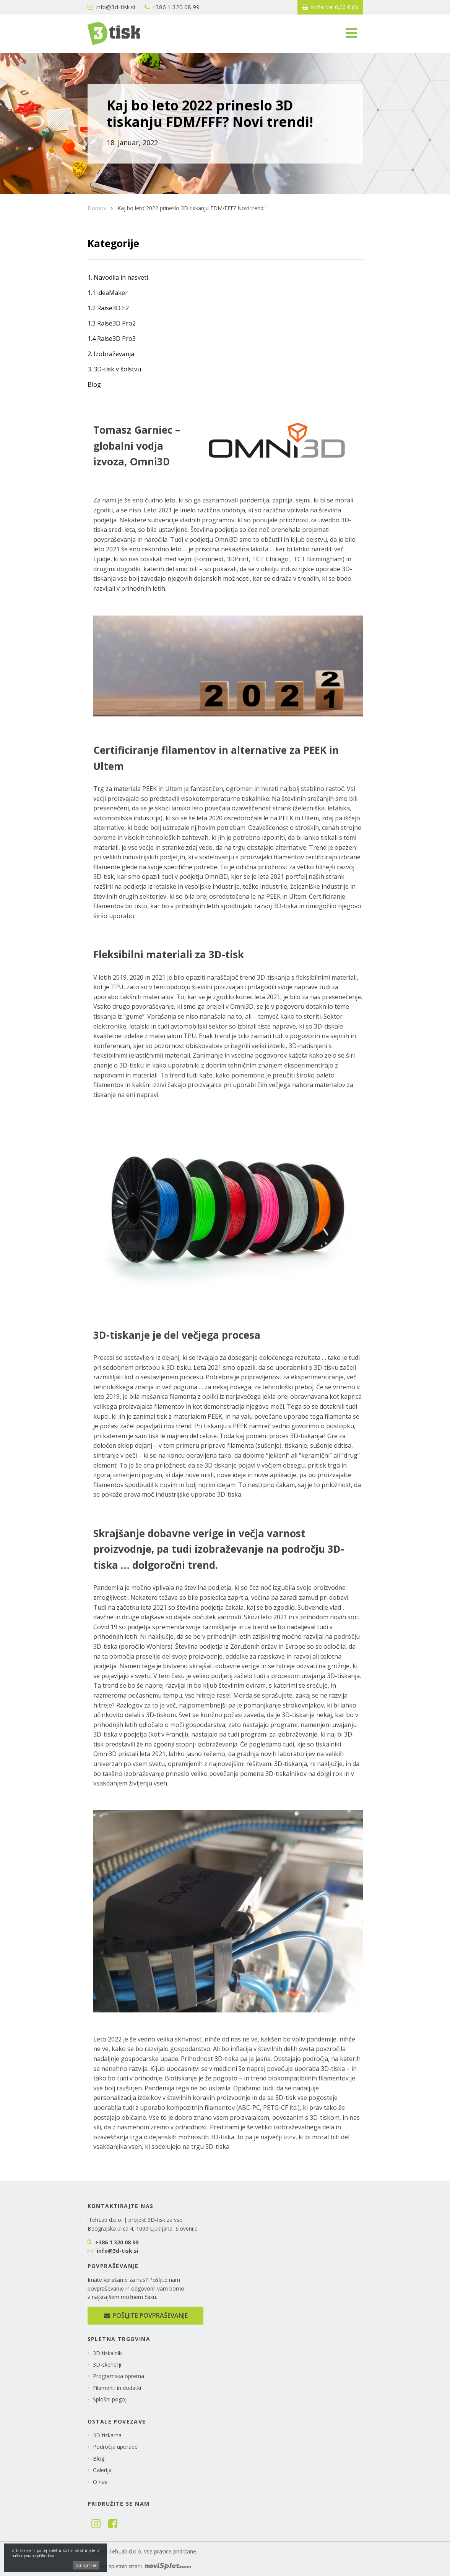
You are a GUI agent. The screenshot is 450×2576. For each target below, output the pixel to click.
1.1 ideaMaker (108, 292)
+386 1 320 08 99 (172, 7)
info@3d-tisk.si (111, 7)
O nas (100, 2481)
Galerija (102, 2470)
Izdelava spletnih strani (139, 2566)
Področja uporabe (115, 2446)
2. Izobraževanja (111, 354)
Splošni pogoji (110, 2399)
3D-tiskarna (107, 2435)
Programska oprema (118, 2376)
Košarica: (330, 7)
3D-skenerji (107, 2364)
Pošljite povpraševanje (145, 2315)
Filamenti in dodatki (117, 2387)
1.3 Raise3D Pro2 (112, 323)
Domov (97, 208)
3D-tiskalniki (108, 2353)
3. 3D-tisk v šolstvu (114, 369)
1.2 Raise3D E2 (108, 308)
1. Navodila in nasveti (118, 277)
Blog (94, 384)
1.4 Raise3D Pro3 (112, 338)
